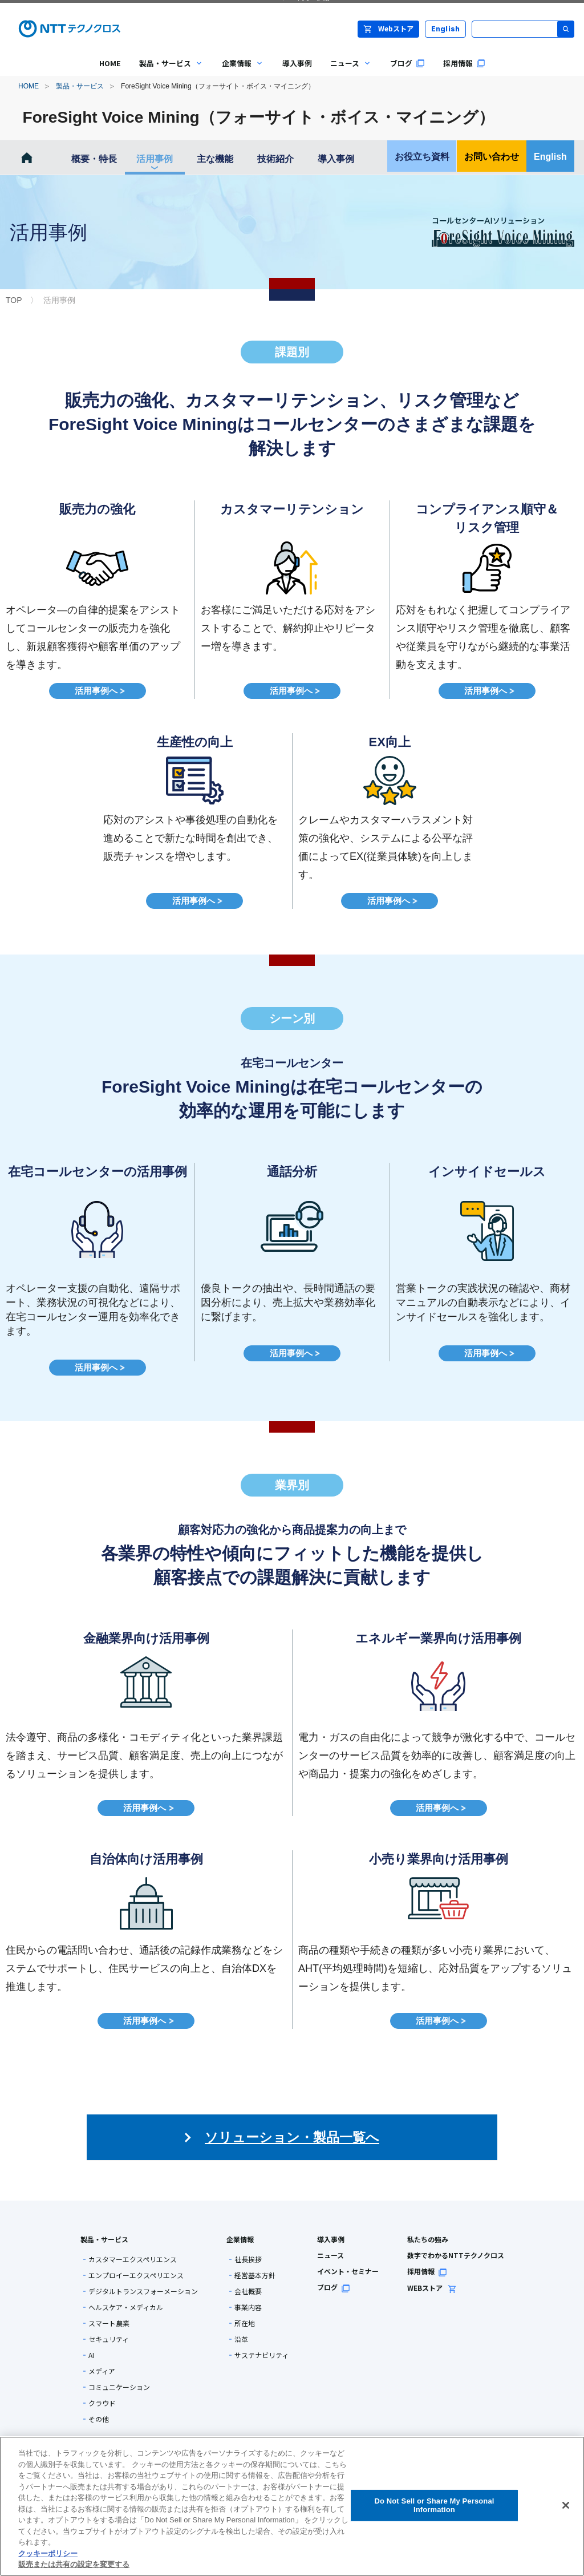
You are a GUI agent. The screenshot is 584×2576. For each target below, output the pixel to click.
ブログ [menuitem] (407, 63)
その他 (98, 2419)
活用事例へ (97, 690)
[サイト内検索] (523, 29)
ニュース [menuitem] (346, 72)
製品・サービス (80, 86)
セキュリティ (108, 2339)
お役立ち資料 (422, 156)
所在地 (244, 2323)
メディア (101, 2371)
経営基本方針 (254, 2275)
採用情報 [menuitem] (464, 63)
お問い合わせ (491, 156)
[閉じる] (565, 2505)
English (445, 29)
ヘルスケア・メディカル (125, 2307)
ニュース (330, 2255)
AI (91, 2355)
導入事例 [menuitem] (297, 63)
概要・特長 (94, 159)
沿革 (241, 2339)
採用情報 (427, 2271)
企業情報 (240, 2239)
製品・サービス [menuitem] (167, 72)
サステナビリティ (261, 2355)
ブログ (333, 2287)
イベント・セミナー (348, 2271)
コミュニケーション (119, 2387)
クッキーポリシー (48, 2553)
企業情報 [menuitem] (238, 72)
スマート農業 (108, 2323)
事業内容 (248, 2307)
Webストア (388, 28)
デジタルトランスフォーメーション (143, 2291)
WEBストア (432, 2287)
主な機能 (215, 159)
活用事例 (154, 159)
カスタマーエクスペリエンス (132, 2259)
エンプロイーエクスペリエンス (136, 2275)
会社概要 (248, 2291)
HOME (28, 86)
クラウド (102, 2403)
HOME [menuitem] (110, 63)
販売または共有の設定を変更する (73, 2564)
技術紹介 (275, 159)
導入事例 (336, 159)
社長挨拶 (248, 2259)
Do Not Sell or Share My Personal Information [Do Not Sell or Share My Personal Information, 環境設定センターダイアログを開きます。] (434, 2505)
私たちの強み (427, 2239)
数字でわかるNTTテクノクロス (455, 2255)
